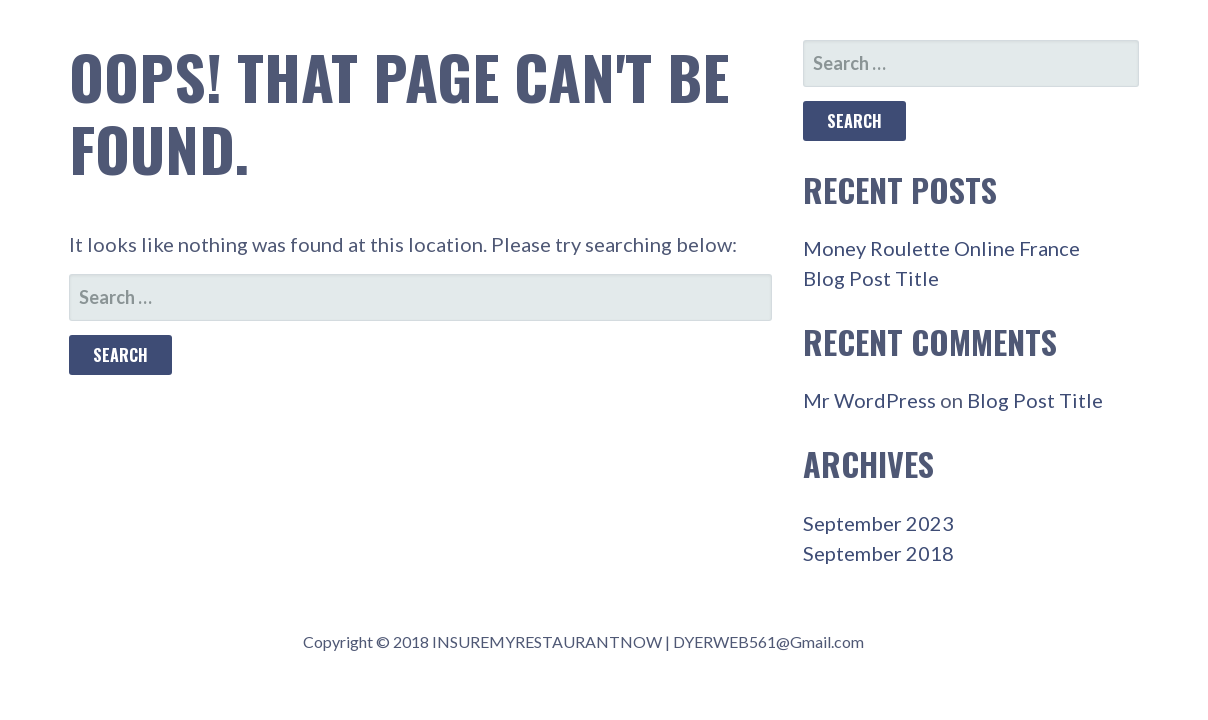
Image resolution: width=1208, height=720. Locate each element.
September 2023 (878, 523)
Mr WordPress (869, 400)
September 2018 (878, 553)
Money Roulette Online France (941, 248)
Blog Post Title (871, 278)
